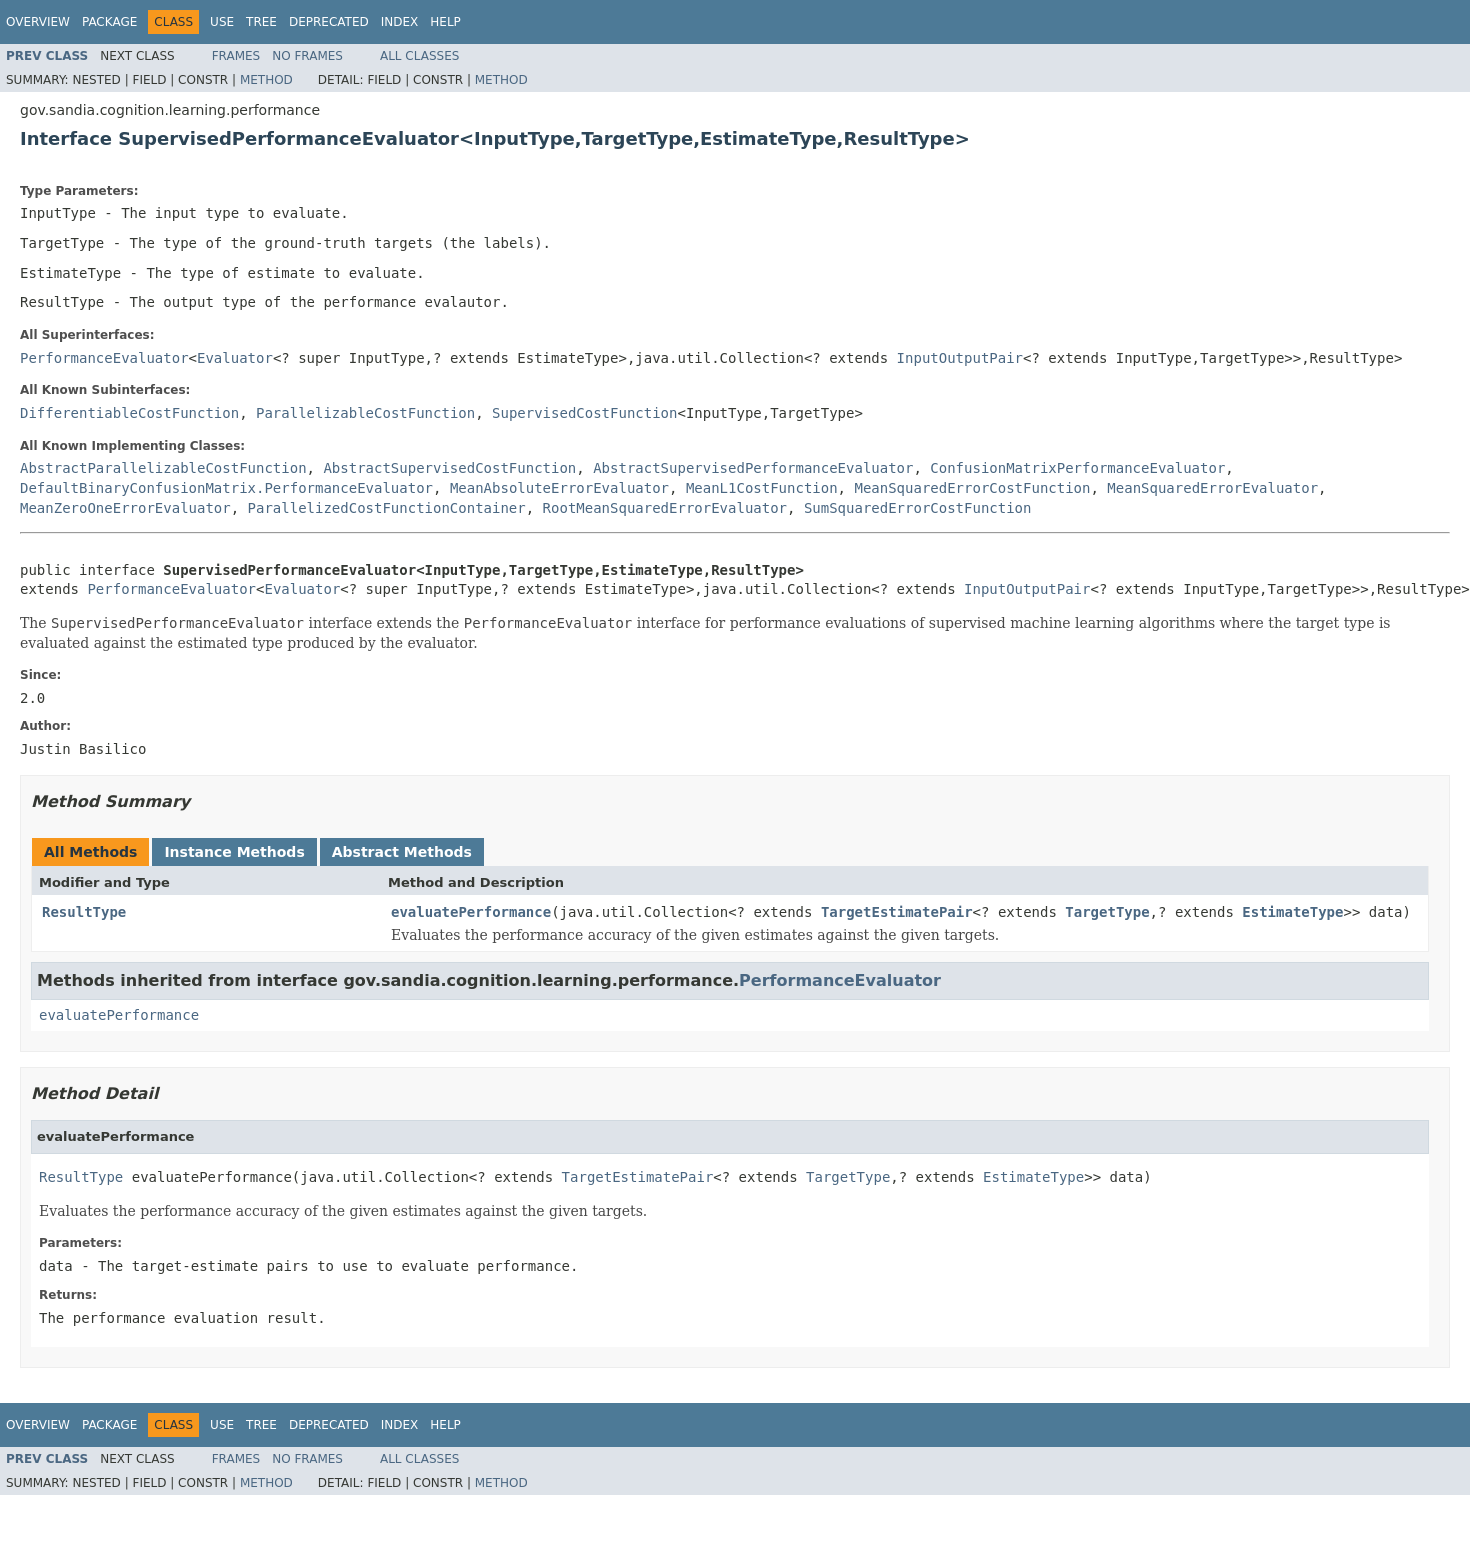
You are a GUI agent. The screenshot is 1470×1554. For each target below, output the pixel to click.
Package (109, 22)
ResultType (84, 912)
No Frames (307, 56)
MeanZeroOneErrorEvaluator (125, 508)
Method (266, 80)
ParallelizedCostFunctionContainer (387, 508)
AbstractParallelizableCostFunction (163, 468)
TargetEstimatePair (897, 912)
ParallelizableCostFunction (365, 413)
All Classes (419, 56)
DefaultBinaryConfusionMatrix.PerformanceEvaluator (226, 488)
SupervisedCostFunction (584, 413)
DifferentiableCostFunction (129, 413)
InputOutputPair (960, 358)
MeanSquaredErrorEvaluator (1212, 488)
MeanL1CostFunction (762, 488)
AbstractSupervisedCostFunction (449, 468)
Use (222, 22)
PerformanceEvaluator (104, 358)
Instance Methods (234, 852)
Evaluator (235, 358)
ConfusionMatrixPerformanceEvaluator (1077, 468)
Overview (38, 22)
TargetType (1107, 912)
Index (400, 22)
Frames (236, 56)
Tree (261, 22)
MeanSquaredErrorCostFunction (972, 488)
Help (445, 22)
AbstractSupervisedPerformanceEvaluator (753, 468)
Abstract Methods (402, 852)
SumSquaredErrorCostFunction (918, 508)
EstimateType (1292, 912)
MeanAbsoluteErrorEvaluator (559, 488)
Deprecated (329, 22)
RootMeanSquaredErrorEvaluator (665, 508)
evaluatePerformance (471, 912)
